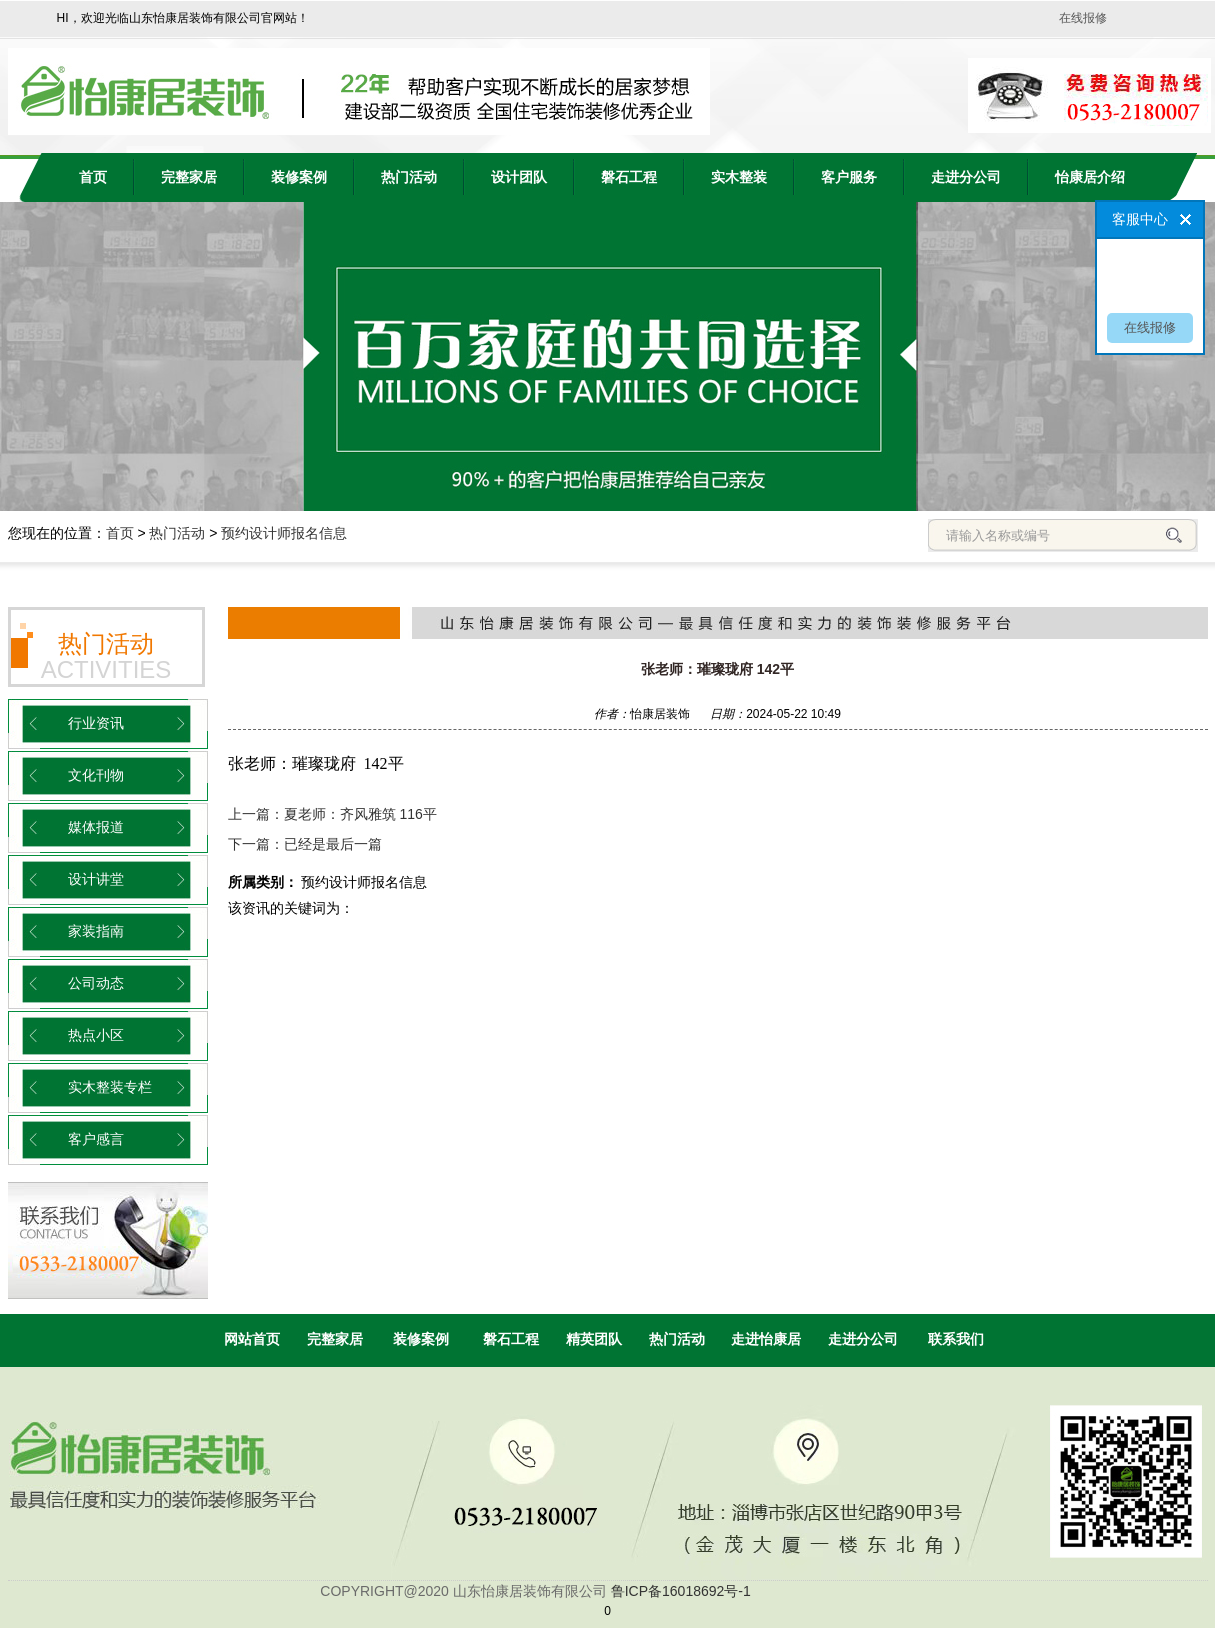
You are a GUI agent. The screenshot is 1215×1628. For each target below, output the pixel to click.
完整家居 (189, 177)
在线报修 (1083, 18)
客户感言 (96, 1139)
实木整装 (739, 177)
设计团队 (519, 177)
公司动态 (96, 983)
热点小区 (96, 1035)
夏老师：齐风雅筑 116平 (360, 814)
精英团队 (594, 1339)
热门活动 (409, 177)
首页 (120, 533)
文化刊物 (96, 775)
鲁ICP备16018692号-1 (681, 1591)
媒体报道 (96, 827)
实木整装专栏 (110, 1087)
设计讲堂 (96, 879)
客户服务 (849, 177)
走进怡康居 (766, 1339)
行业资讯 (96, 723)
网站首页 (252, 1339)
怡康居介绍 (1090, 177)
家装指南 (96, 931)
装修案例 (299, 177)
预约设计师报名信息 (284, 533)
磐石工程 (629, 177)
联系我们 (956, 1339)
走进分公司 (966, 177)
